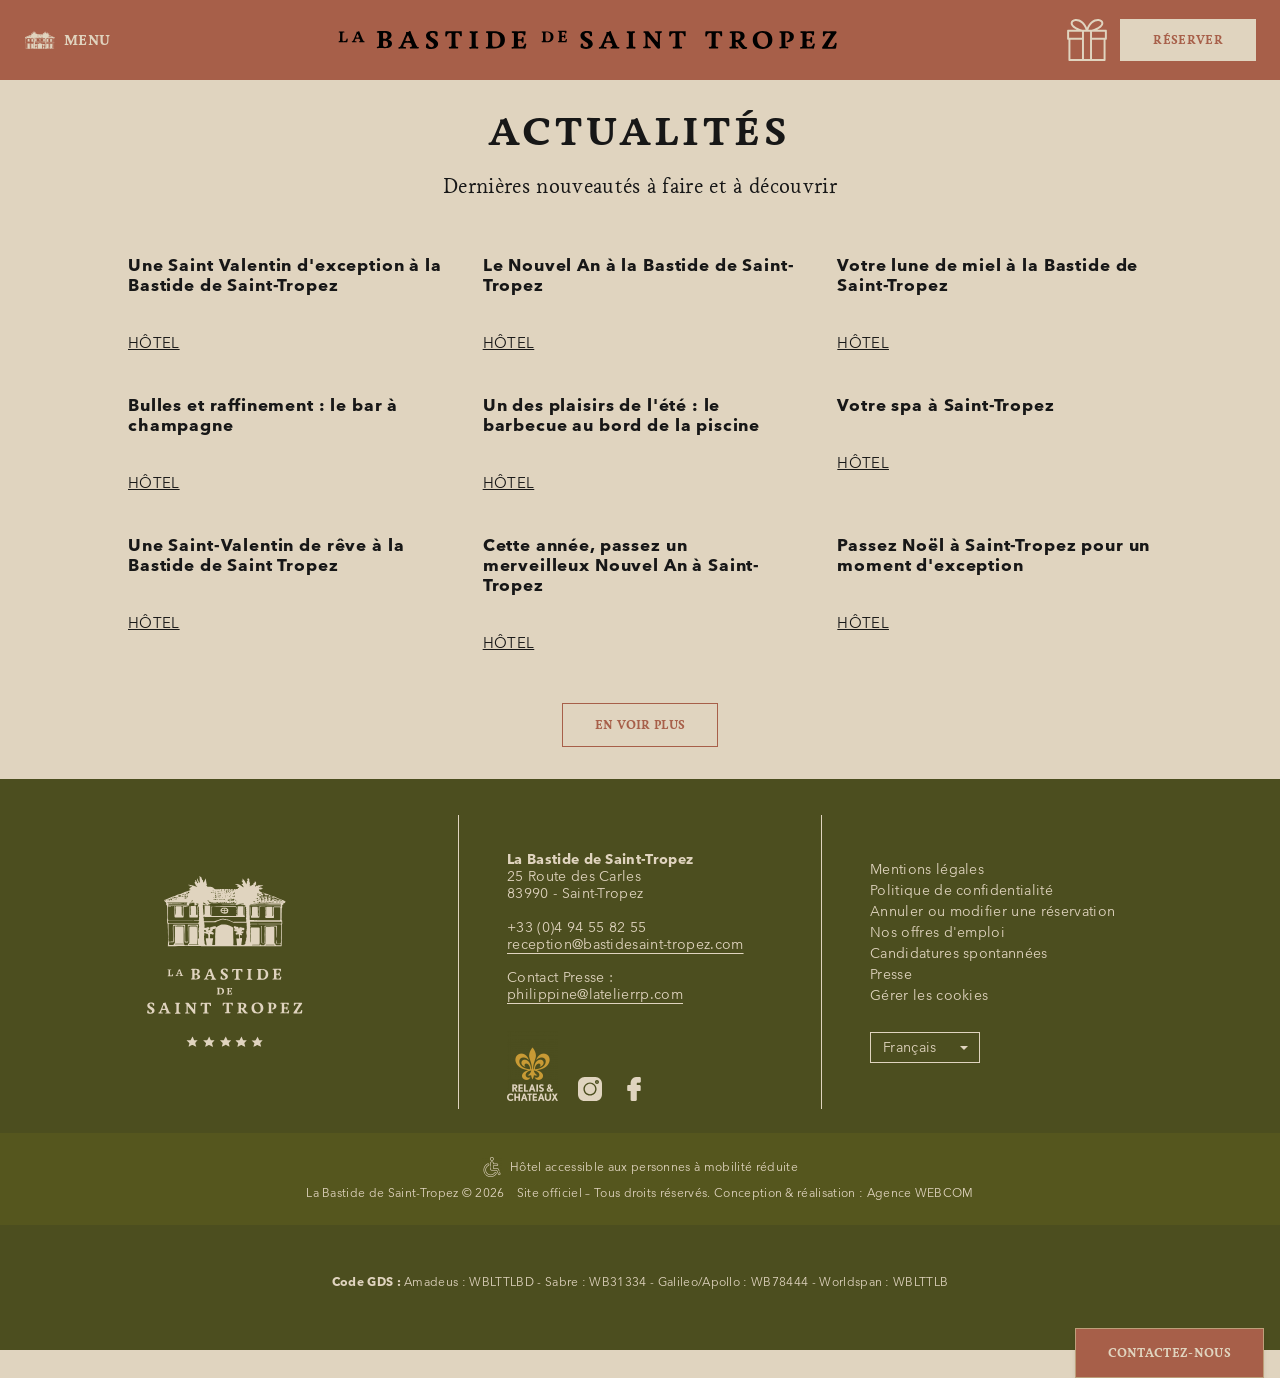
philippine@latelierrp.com (595, 1250)
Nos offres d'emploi (937, 1188)
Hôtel (154, 343)
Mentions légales (927, 1125)
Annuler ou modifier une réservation (992, 1167)
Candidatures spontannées (959, 1209)
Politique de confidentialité (961, 1146)
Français (910, 1303)
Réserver (1188, 40)
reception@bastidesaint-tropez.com (625, 1200)
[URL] (1087, 40)
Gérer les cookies (929, 1251)
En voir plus (640, 725)
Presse (891, 1230)
